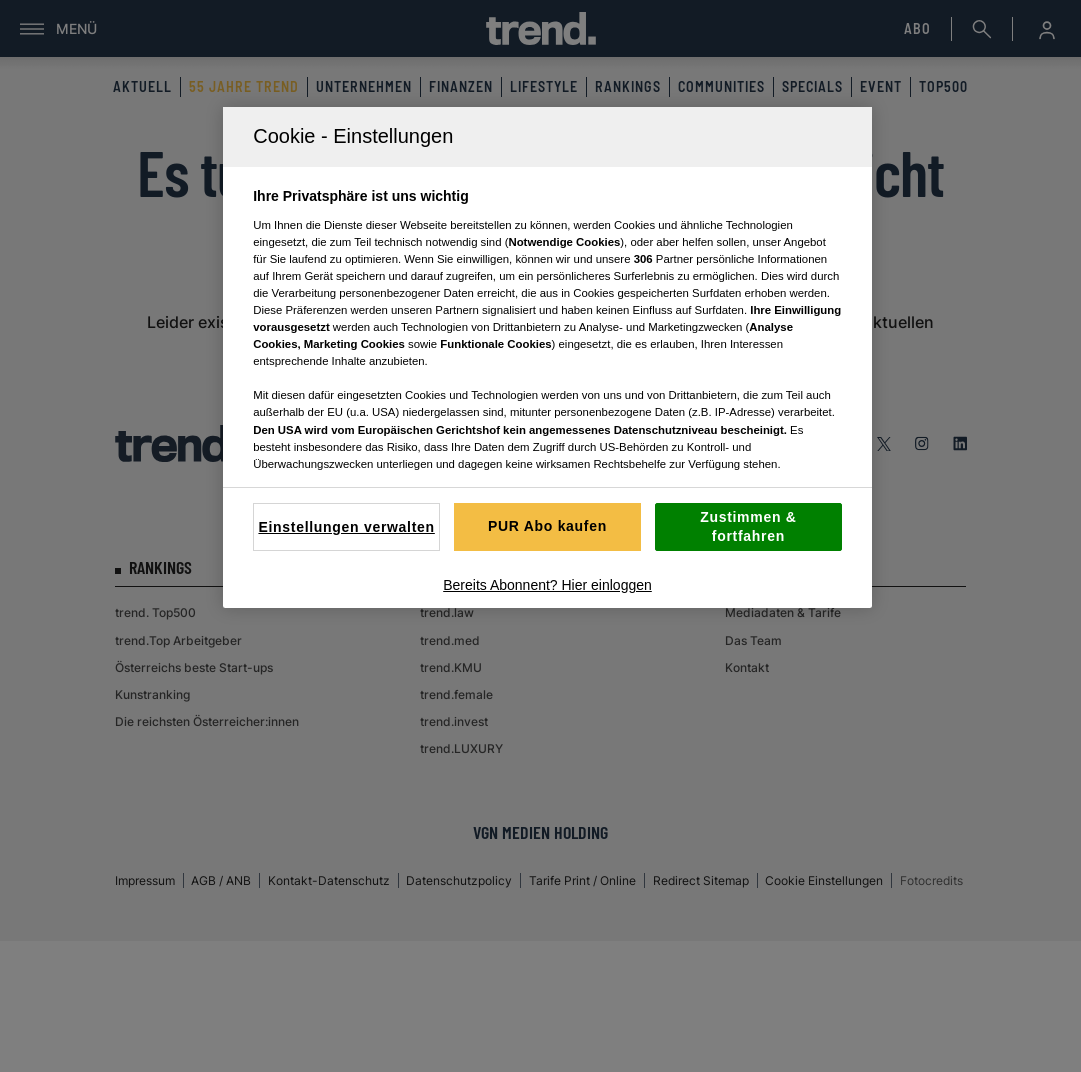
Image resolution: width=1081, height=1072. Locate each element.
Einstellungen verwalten (346, 527)
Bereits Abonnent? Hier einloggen (547, 585)
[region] (547, 357)
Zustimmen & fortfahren (748, 527)
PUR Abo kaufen (547, 526)
